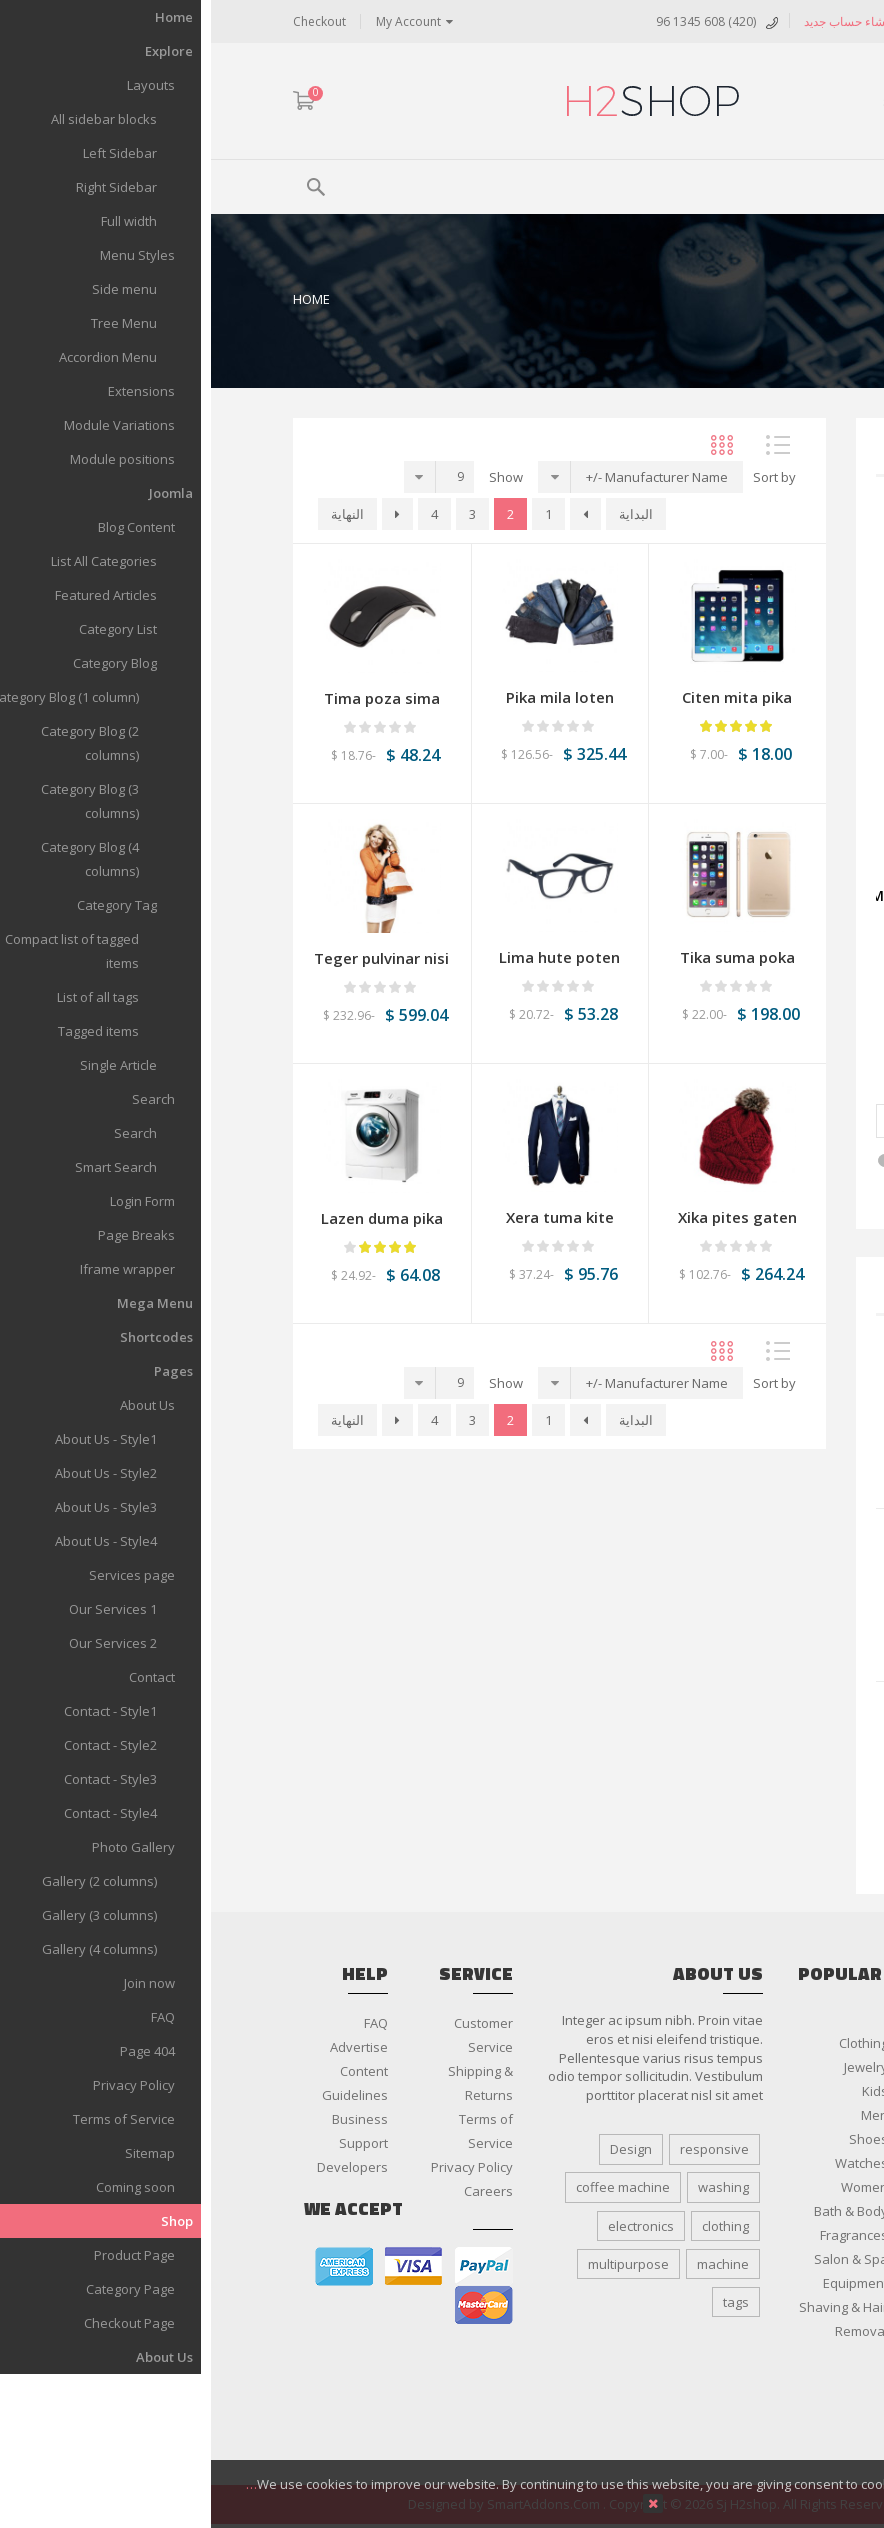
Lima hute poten (730, 1783)
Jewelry (655, 2067)
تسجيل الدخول (735, 21)
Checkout (108, 21)
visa (203, 2266)
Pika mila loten (349, 697)
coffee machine (412, 2187)
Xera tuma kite (349, 1217)
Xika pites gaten (526, 1217)
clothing (514, 2226)
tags (525, 2302)
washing (512, 2187)
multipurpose (417, 2264)
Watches (650, 2163)
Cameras (774, 2283)
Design (420, 2149)
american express (133, 2266)
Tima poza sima (171, 698)
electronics (430, 2226)
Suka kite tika (739, 1437)
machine (512, 2264)
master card (273, 2305)
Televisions (767, 2403)
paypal (273, 2266)
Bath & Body (640, 2211)
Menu (753, 184)
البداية (425, 514)
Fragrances (643, 2235)
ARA (790, 102)
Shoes (657, 2139)
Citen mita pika (526, 697)
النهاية (136, 514)
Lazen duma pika (171, 1218)
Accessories (765, 2235)
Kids (664, 2091)
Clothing (652, 2043)
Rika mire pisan (733, 1610)
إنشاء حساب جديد (637, 21)
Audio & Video (759, 2259)
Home (100, 299)
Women (653, 2187)
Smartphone (764, 2355)
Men (663, 2115)
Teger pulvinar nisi (170, 958)
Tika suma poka (526, 957)
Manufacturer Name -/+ (446, 477)
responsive (503, 2149)
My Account (197, 21)
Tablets (779, 2379)
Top (861, 351)
